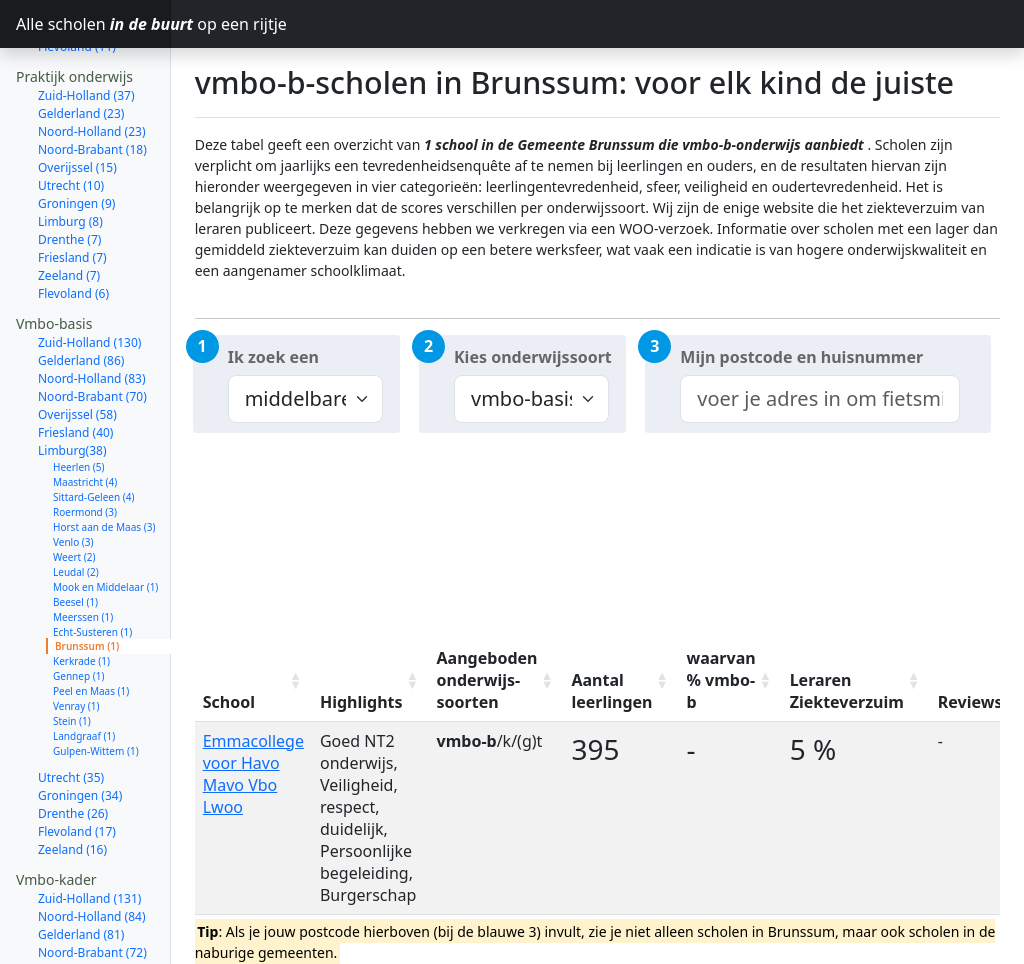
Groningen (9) (76, 147)
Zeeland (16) (72, 793)
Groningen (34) (80, 739)
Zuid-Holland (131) (89, 842)
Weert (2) (74, 501)
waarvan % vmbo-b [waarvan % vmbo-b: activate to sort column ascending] (721, 680)
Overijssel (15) (77, 111)
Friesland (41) (75, 932)
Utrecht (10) (71, 129)
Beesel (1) (75, 546)
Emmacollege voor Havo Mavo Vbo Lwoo (253, 774)
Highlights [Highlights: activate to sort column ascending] (361, 702)
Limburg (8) (70, 165)
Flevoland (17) (77, 775)
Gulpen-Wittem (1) (96, 695)
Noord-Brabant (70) (92, 340)
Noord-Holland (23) (92, 75)
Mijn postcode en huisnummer (801, 357)
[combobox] (819, 399)
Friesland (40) (75, 376)
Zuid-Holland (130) (89, 286)
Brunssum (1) (87, 590)
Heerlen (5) (79, 411)
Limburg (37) (74, 950)
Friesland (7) (72, 201)
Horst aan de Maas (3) (104, 471)
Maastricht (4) (85, 426)
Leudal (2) (76, 516)
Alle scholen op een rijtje (93, 24)
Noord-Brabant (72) (92, 896)
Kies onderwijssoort (533, 357)
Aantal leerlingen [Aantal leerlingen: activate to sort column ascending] (611, 691)
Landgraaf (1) (84, 680)
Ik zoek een (273, 357)
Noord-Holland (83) (92, 322)
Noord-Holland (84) (92, 860)
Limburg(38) (72, 394)
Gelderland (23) (81, 57)
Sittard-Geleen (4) (93, 441)
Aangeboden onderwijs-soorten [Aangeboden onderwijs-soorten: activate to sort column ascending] (487, 680)
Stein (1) (72, 665)
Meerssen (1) (83, 561)
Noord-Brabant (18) (92, 93)
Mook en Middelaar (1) (105, 531)
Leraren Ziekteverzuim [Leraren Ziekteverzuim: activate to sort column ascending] (847, 691)
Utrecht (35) (71, 721)
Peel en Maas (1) (91, 635)
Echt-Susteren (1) (92, 576)
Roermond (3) (85, 456)
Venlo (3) (73, 486)
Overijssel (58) (77, 358)
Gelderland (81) (81, 878)
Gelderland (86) (81, 304)
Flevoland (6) (73, 237)
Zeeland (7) (69, 219)
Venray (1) (76, 650)
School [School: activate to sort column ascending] (229, 702)
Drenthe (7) (69, 183)
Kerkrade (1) (81, 605)
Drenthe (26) (73, 757)
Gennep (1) (78, 620)
